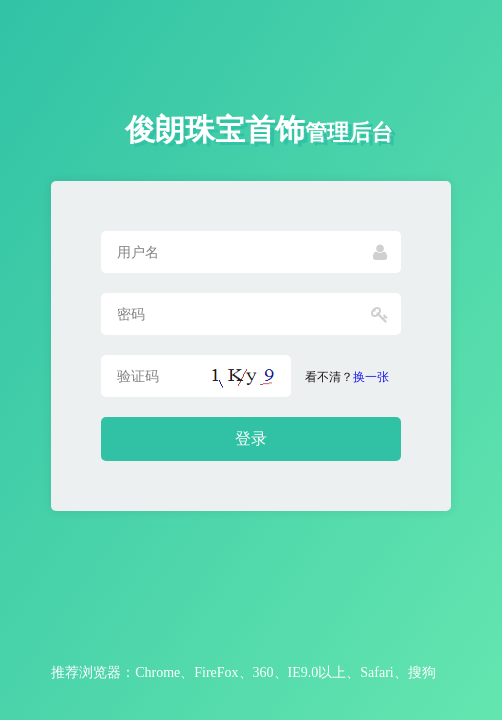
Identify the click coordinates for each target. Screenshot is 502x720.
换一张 (371, 377)
